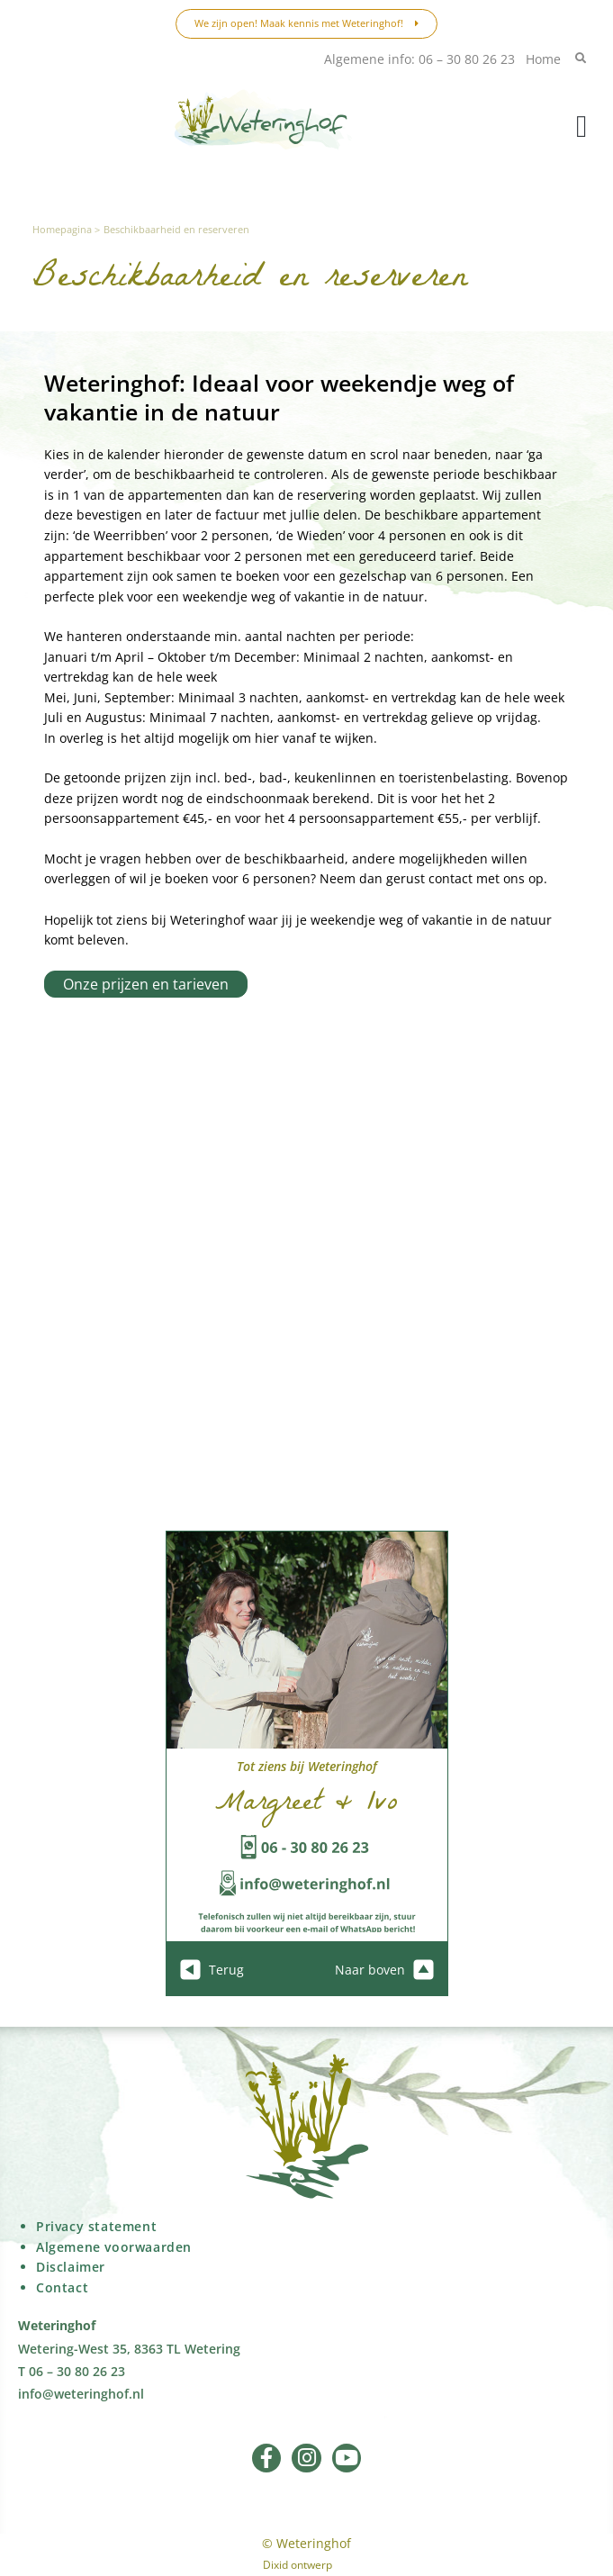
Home (543, 59)
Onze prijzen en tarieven (146, 983)
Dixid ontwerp (297, 2564)
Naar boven (384, 1969)
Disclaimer (70, 2266)
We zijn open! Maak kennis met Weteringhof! (306, 23)
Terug (212, 1969)
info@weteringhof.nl (81, 2393)
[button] (582, 126)
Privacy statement (96, 2226)
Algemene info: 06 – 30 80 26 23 (419, 59)
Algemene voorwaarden (114, 2246)
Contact (62, 2287)
